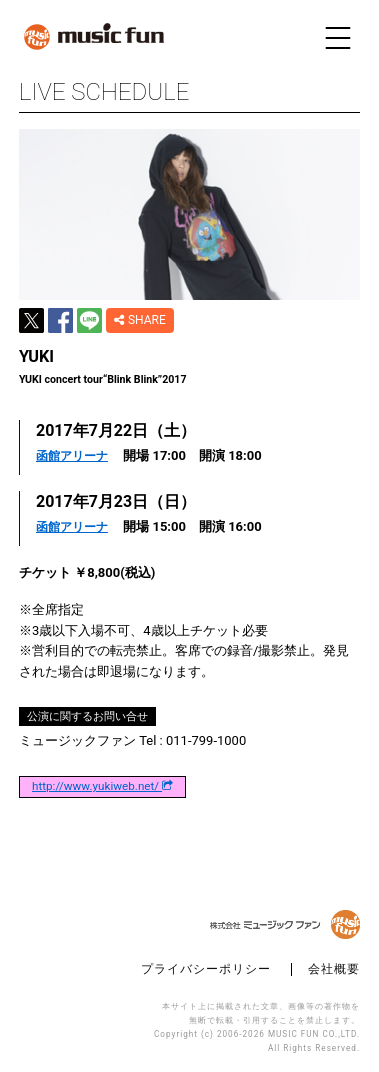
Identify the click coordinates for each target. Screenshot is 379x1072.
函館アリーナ (72, 456)
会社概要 (334, 969)
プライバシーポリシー (206, 969)
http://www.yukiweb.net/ (102, 787)
